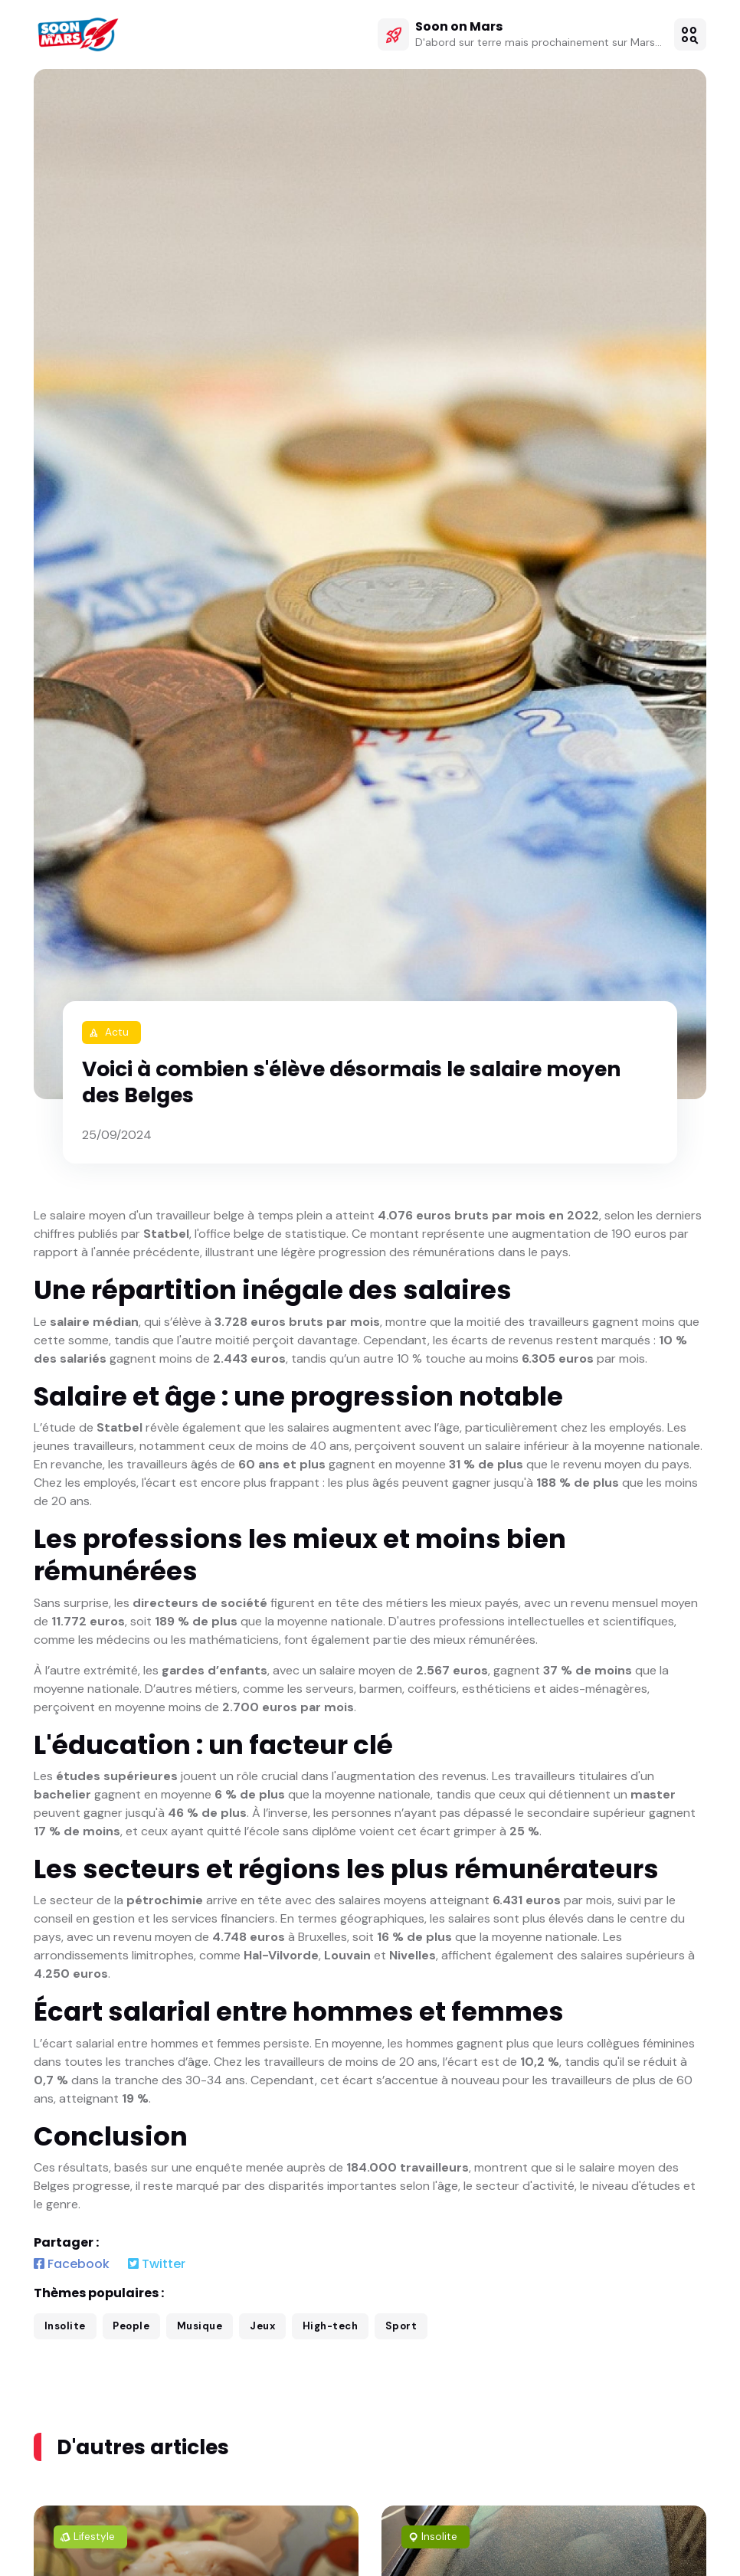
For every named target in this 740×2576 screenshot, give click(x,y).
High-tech (331, 2325)
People (131, 2325)
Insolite (65, 2325)
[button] (690, 34)
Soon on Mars (459, 26)
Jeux (262, 2325)
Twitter (156, 2264)
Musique (200, 2325)
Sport (401, 2325)
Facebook (72, 2264)
